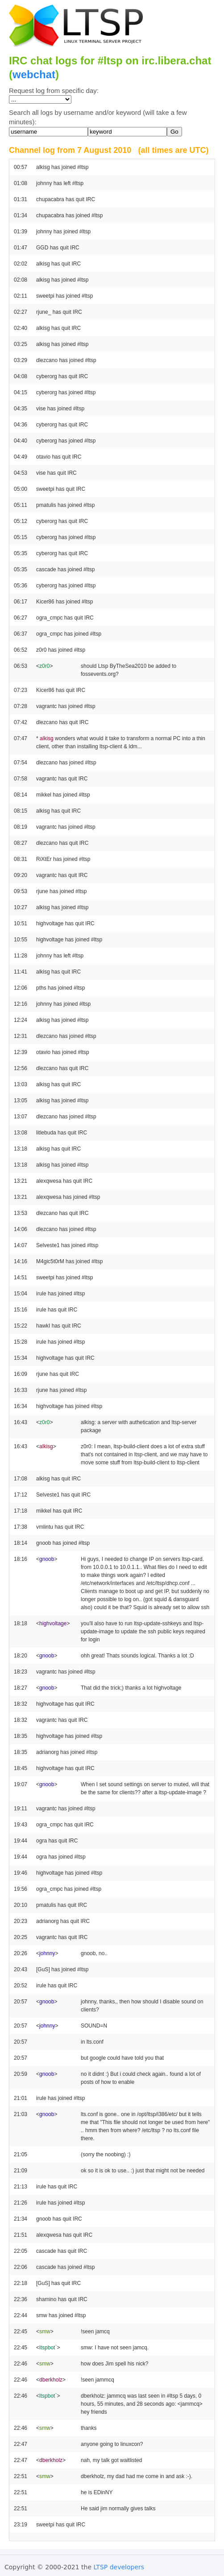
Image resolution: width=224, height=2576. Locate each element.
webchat (33, 74)
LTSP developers (119, 2567)
